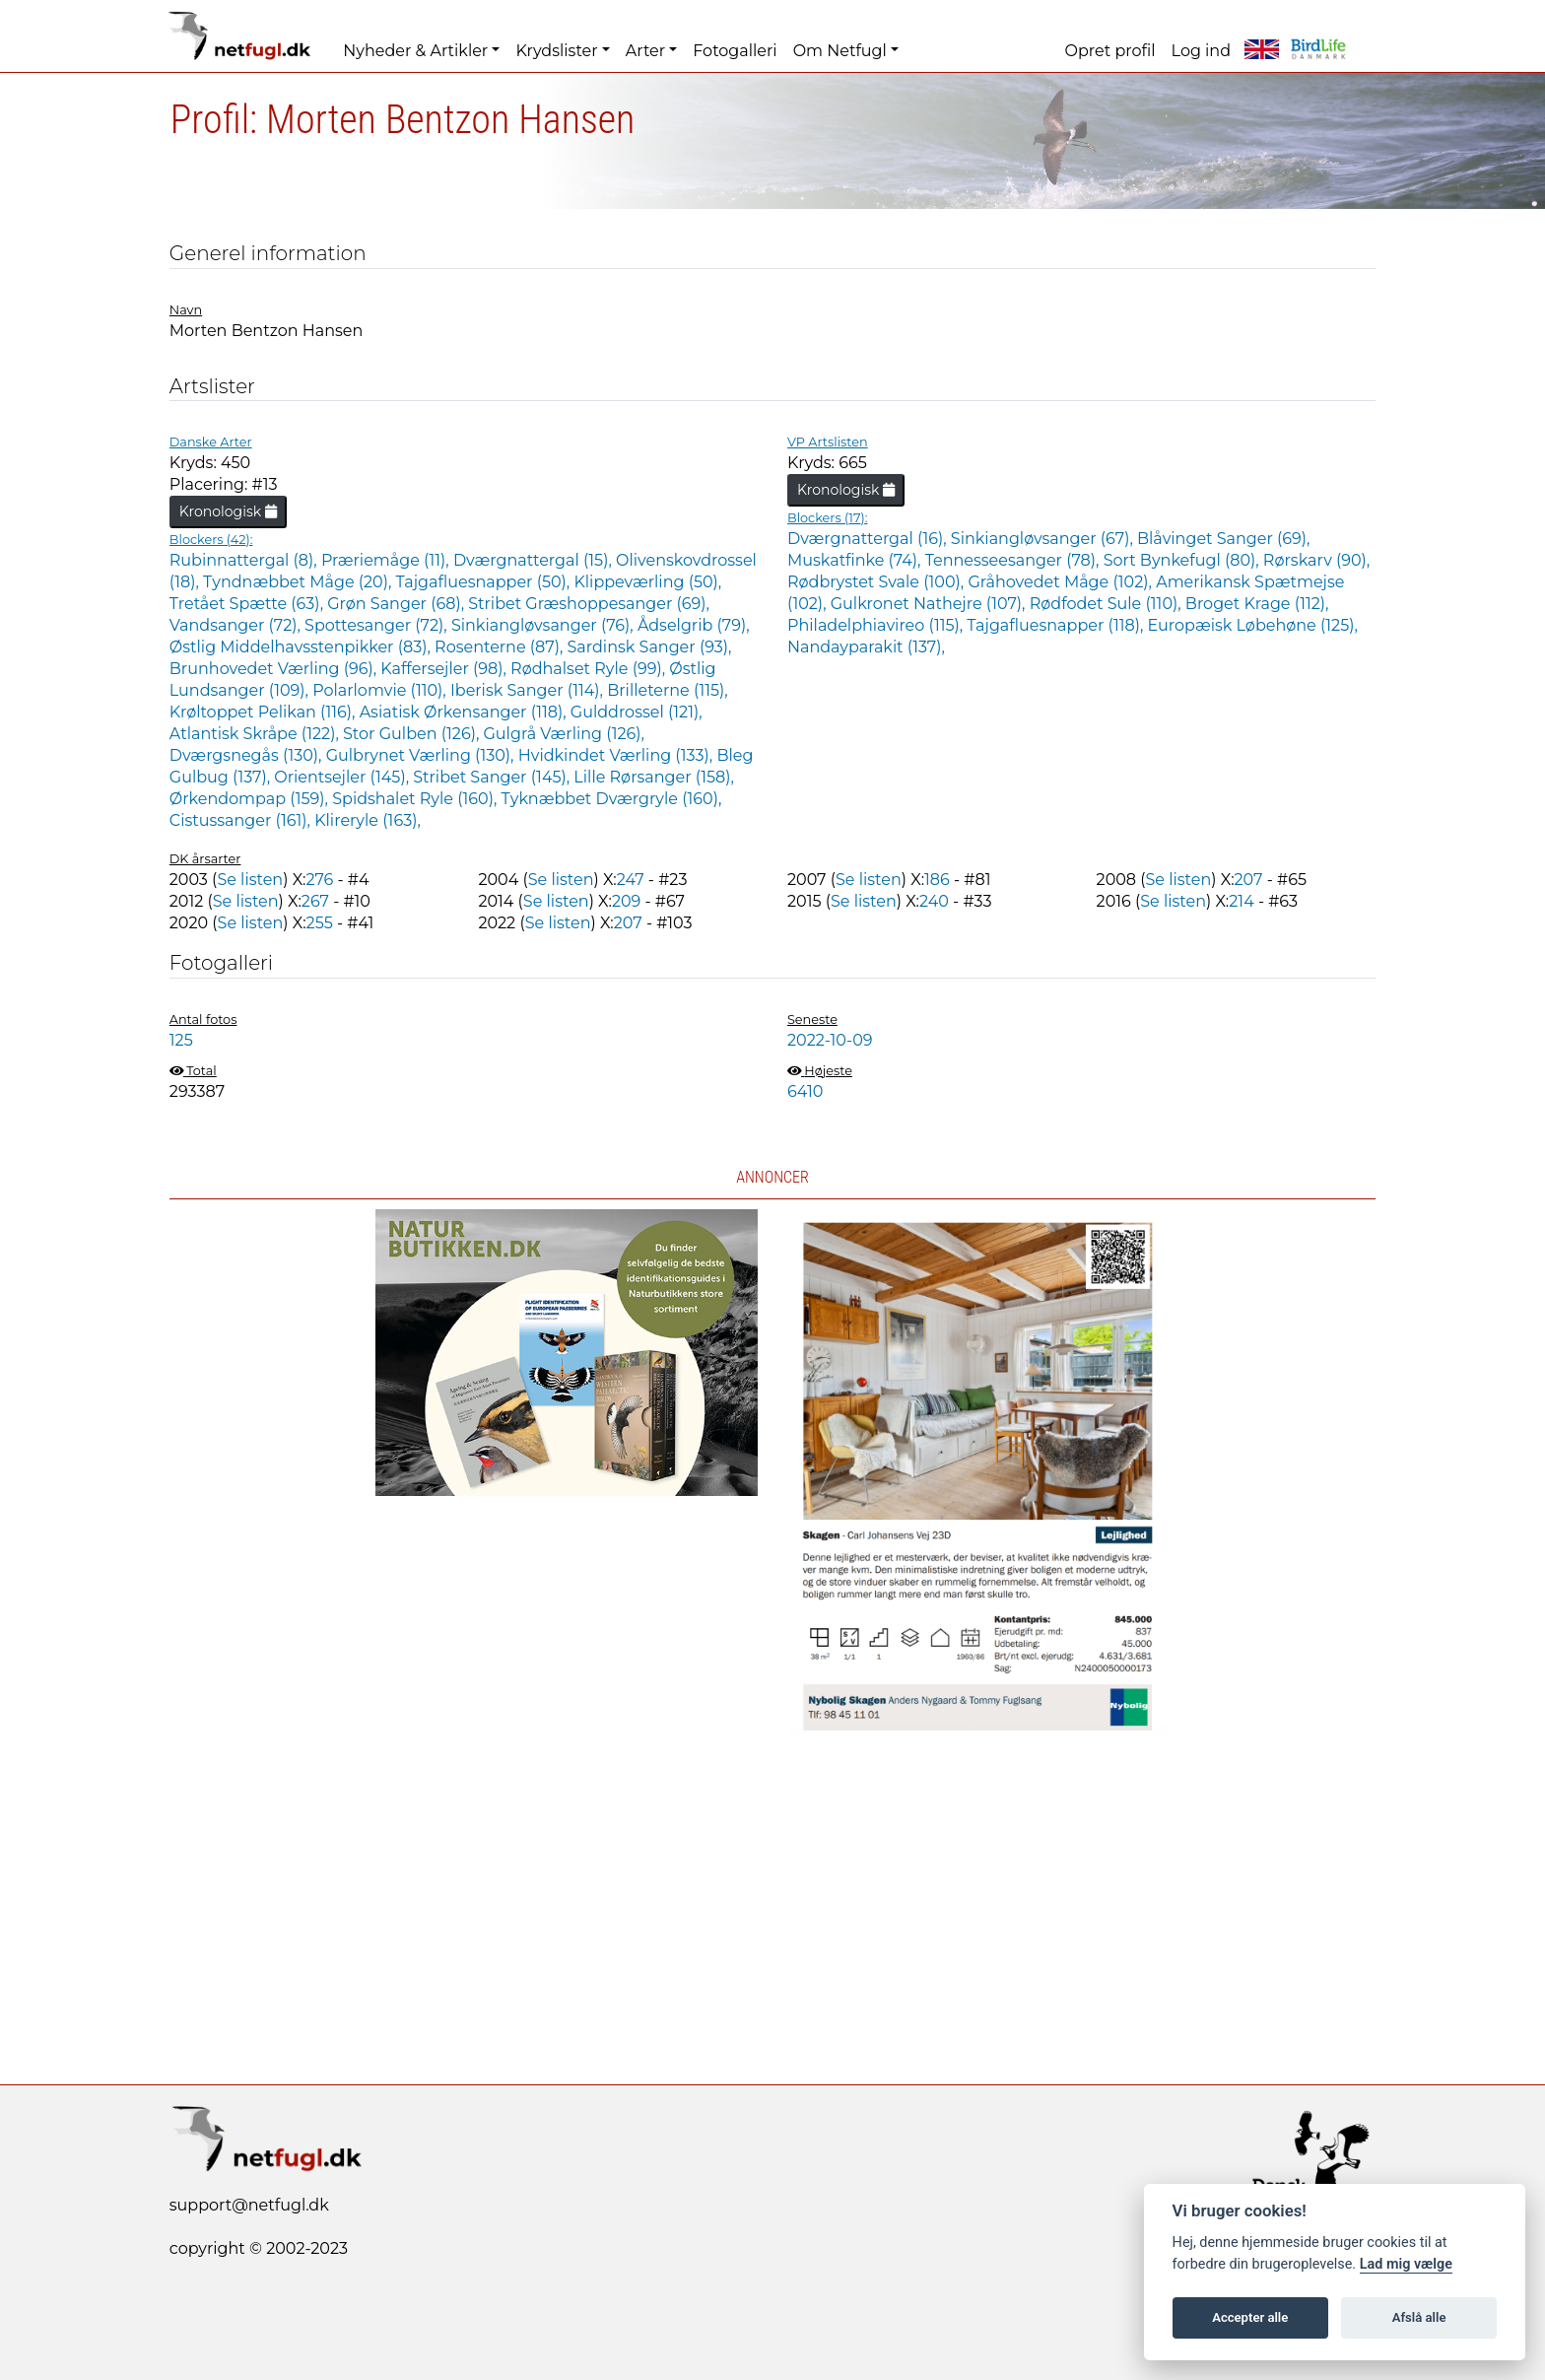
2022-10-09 (830, 1040)
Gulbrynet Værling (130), (422, 755)
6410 (805, 1091)
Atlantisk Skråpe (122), (256, 733)
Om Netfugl (840, 50)
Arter (645, 50)
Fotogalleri (734, 50)
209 (626, 901)
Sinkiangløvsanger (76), (544, 625)
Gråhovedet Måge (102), (1062, 582)
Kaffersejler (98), (445, 668)
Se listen (250, 879)
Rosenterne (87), (501, 647)
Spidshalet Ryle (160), (416, 798)
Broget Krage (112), (1257, 603)
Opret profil (1110, 50)
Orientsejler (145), (343, 777)
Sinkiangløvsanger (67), (1044, 538)
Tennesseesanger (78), (1014, 560)
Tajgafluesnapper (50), (485, 582)
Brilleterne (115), (667, 690)
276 (319, 879)
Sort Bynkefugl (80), (1183, 560)
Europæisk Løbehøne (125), (1253, 625)
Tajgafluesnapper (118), (1057, 625)
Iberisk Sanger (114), (528, 690)
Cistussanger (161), (241, 820)
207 (1249, 879)
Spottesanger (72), (377, 625)
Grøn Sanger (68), (397, 603)
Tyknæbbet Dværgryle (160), (612, 798)
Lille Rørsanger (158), (653, 777)
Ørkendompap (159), (250, 798)
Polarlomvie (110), (381, 690)
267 (315, 901)
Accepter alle (1250, 2317)
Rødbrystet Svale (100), (877, 582)
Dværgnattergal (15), (534, 560)
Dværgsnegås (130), (247, 755)
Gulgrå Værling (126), (564, 733)
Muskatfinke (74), (856, 560)
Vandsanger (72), (236, 625)
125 (181, 1040)
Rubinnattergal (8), (245, 560)
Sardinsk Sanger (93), (650, 647)
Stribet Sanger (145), (493, 777)
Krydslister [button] (556, 50)
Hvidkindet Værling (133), (617, 755)
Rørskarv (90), (1316, 560)
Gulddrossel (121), (637, 712)
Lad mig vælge (1406, 2264)
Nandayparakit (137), (866, 647)
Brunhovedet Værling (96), (275, 668)
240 (934, 901)
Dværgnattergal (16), (869, 538)
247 (630, 879)
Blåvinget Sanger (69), (1223, 538)
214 (1241, 901)
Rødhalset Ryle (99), (589, 668)
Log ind (1201, 50)
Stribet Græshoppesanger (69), (588, 603)
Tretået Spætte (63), (248, 603)
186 (937, 879)
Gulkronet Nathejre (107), (930, 603)
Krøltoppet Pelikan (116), (264, 712)
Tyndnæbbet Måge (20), (299, 582)
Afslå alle (1419, 2317)
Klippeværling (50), (647, 582)
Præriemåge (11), (387, 560)
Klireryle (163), (367, 820)
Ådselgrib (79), (694, 625)
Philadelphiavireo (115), (877, 625)
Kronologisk (228, 511)
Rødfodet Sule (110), (1107, 603)
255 (319, 923)
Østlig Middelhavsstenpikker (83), (302, 647)
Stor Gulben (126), (413, 733)
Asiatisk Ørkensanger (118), (465, 712)
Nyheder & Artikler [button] (415, 50)
